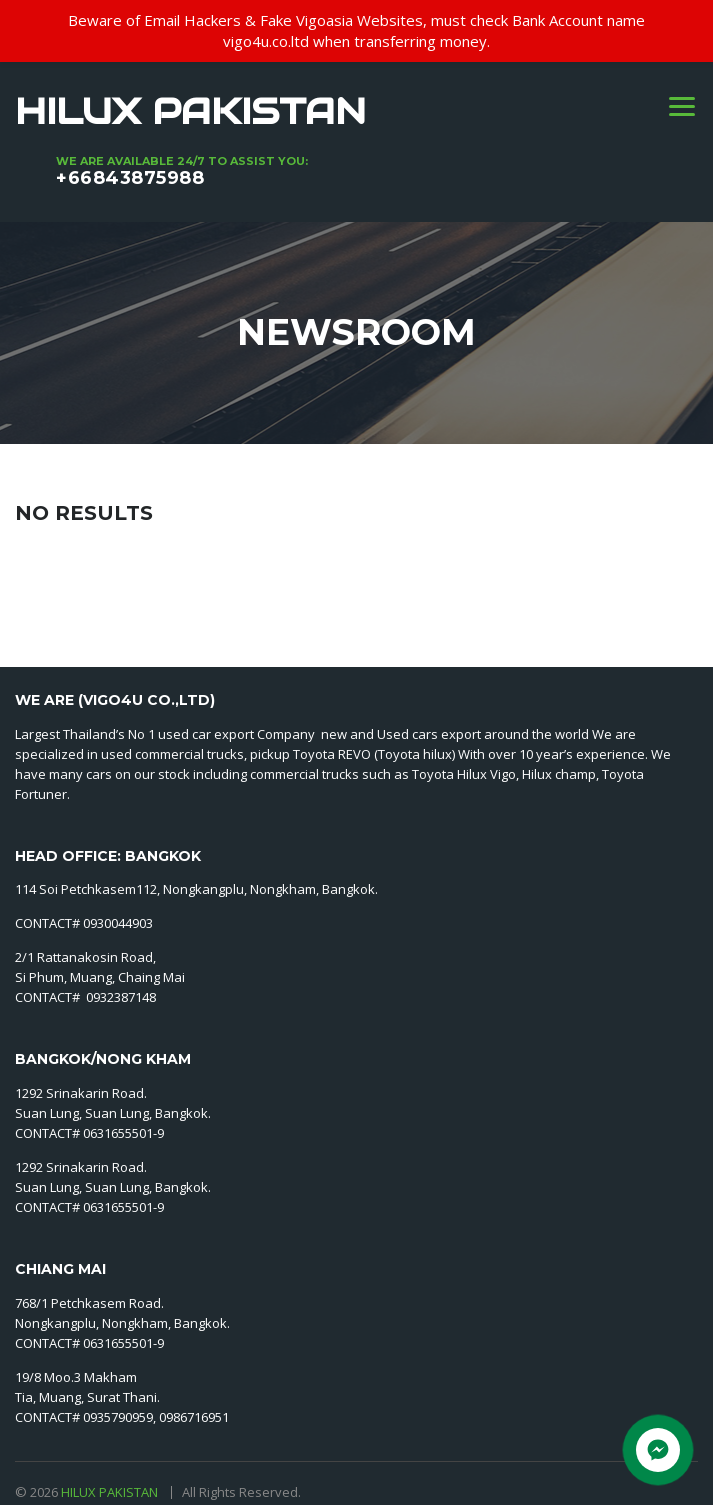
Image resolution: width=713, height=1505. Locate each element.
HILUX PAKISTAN (111, 1492)
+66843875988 (130, 178)
